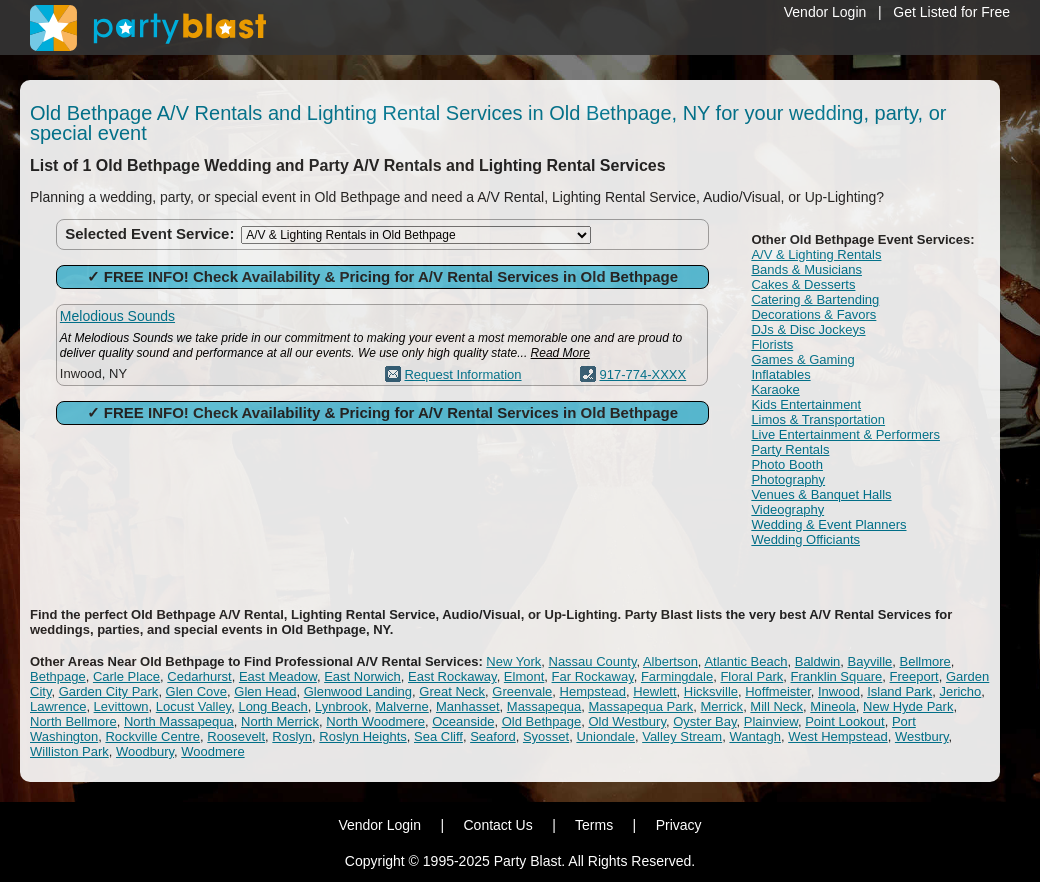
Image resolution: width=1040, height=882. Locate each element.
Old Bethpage (542, 721)
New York (513, 661)
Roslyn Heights (362, 736)
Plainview (771, 721)
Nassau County (593, 661)
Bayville (869, 661)
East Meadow (278, 676)
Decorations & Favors (813, 314)
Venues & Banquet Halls (821, 494)
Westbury (922, 736)
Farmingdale (677, 676)
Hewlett (654, 691)
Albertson (670, 661)
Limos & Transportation (818, 419)
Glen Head (265, 691)
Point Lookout (845, 721)
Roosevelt (236, 736)
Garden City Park (109, 691)
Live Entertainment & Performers (845, 434)
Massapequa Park (641, 706)
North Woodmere (375, 721)
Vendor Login (825, 12)
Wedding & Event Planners (828, 524)
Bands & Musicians (806, 269)
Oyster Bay (704, 721)
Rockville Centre (152, 736)
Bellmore (925, 661)
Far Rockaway (593, 676)
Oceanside (463, 721)
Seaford (493, 736)
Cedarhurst (199, 676)
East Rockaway (452, 676)
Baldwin (818, 661)
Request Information (462, 374)
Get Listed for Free (951, 12)
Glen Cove (196, 691)
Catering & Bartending (815, 299)
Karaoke (775, 389)
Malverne (401, 706)
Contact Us (497, 825)
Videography (787, 509)
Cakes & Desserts (803, 284)
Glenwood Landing (358, 691)
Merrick (722, 706)
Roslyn (292, 736)
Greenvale (522, 691)
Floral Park (751, 676)
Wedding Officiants (805, 539)
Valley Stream (682, 736)
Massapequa (544, 706)
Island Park (899, 691)
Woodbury (145, 751)
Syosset (546, 736)
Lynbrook (341, 706)
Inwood (839, 691)
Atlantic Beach (745, 661)
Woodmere (212, 751)
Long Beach (272, 706)
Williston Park (69, 751)
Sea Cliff (438, 736)
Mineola (833, 706)
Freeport (914, 676)
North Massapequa (179, 721)
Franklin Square (837, 676)
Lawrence (58, 706)
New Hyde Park (908, 706)
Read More (560, 353)
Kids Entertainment (806, 404)
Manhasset (468, 706)
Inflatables (780, 374)
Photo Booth (787, 464)
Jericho (960, 691)
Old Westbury (627, 721)
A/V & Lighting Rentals (816, 254)
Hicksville (711, 691)
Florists (772, 344)
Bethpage (58, 676)
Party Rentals (790, 449)
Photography (788, 479)
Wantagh (755, 736)
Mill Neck (776, 706)
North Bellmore (73, 721)
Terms (594, 825)
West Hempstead (837, 736)
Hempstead (593, 691)
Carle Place (126, 676)
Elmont (524, 676)
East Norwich (362, 676)
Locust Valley (193, 706)
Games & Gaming (802, 359)
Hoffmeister (778, 691)
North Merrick (280, 721)
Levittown (121, 706)
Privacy (679, 825)
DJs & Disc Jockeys (808, 329)
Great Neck (452, 691)
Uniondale (605, 736)
